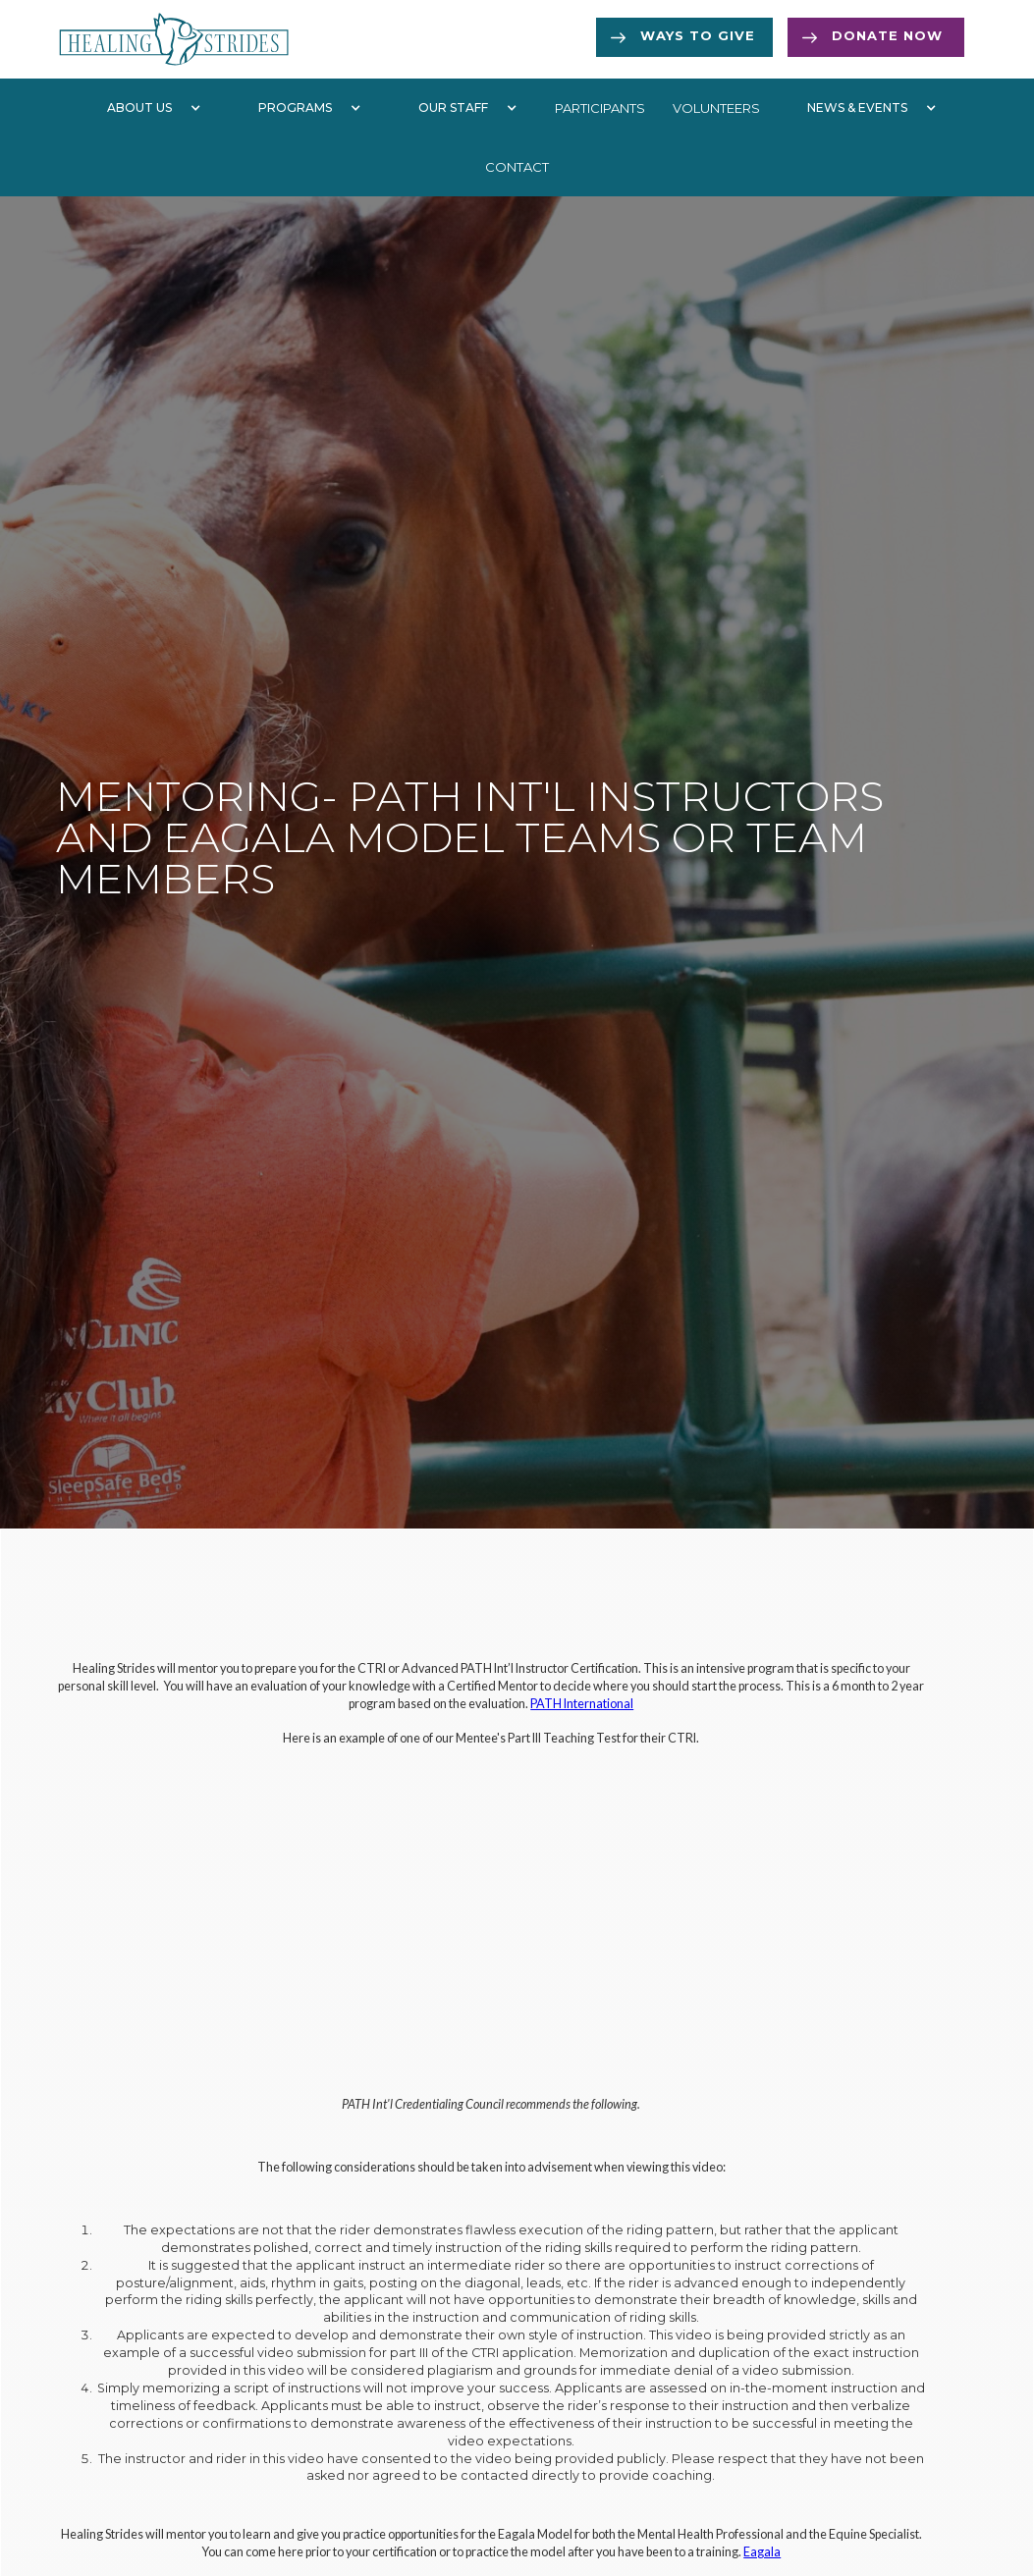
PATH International (581, 1703)
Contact (517, 167)
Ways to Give (697, 35)
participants (600, 108)
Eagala (762, 2552)
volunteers (716, 108)
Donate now (887, 35)
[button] (149, 108)
